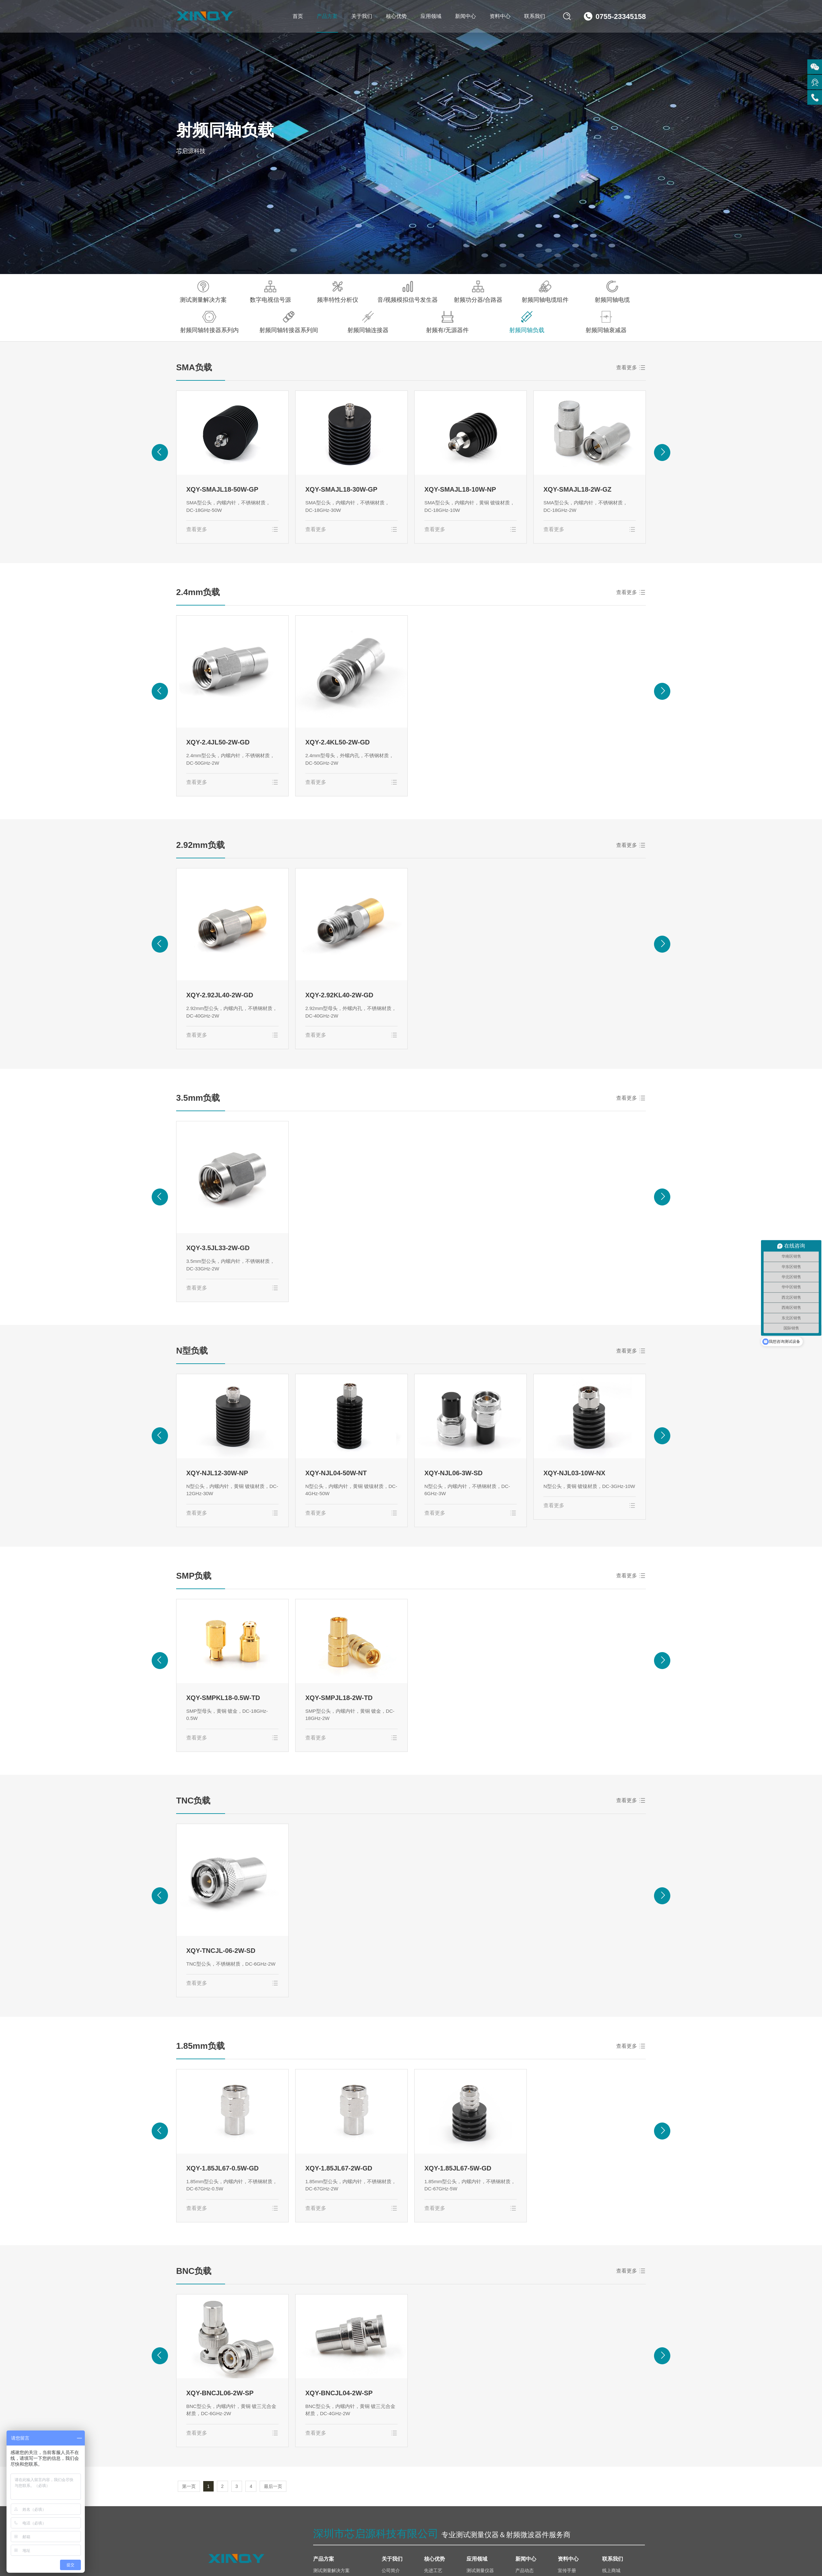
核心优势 (396, 16)
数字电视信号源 (270, 292)
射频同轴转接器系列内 (209, 322)
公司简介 (391, 2570)
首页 (298, 16)
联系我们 (534, 16)
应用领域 (430, 16)
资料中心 (500, 16)
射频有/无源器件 (447, 322)
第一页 (189, 2486)
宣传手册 (567, 2570)
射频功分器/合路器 (478, 292)
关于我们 (361, 16)
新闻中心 (465, 16)
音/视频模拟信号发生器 (407, 292)
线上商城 (611, 2570)
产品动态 (524, 2570)
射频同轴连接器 (367, 322)
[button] (160, 452)
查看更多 (626, 367)
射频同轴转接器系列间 (288, 322)
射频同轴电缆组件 (545, 292)
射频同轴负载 (526, 322)
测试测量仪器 (480, 2570)
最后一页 (273, 2486)
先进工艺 (433, 2570)
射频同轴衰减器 (606, 322)
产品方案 (327, 16)
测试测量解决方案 (203, 292)
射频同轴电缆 (612, 292)
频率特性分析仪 (337, 292)
